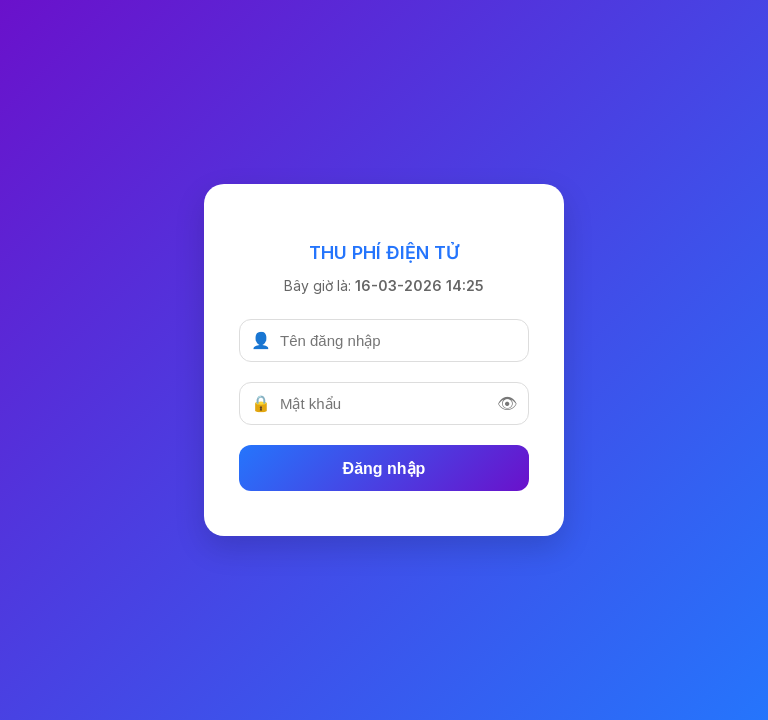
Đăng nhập (384, 468)
